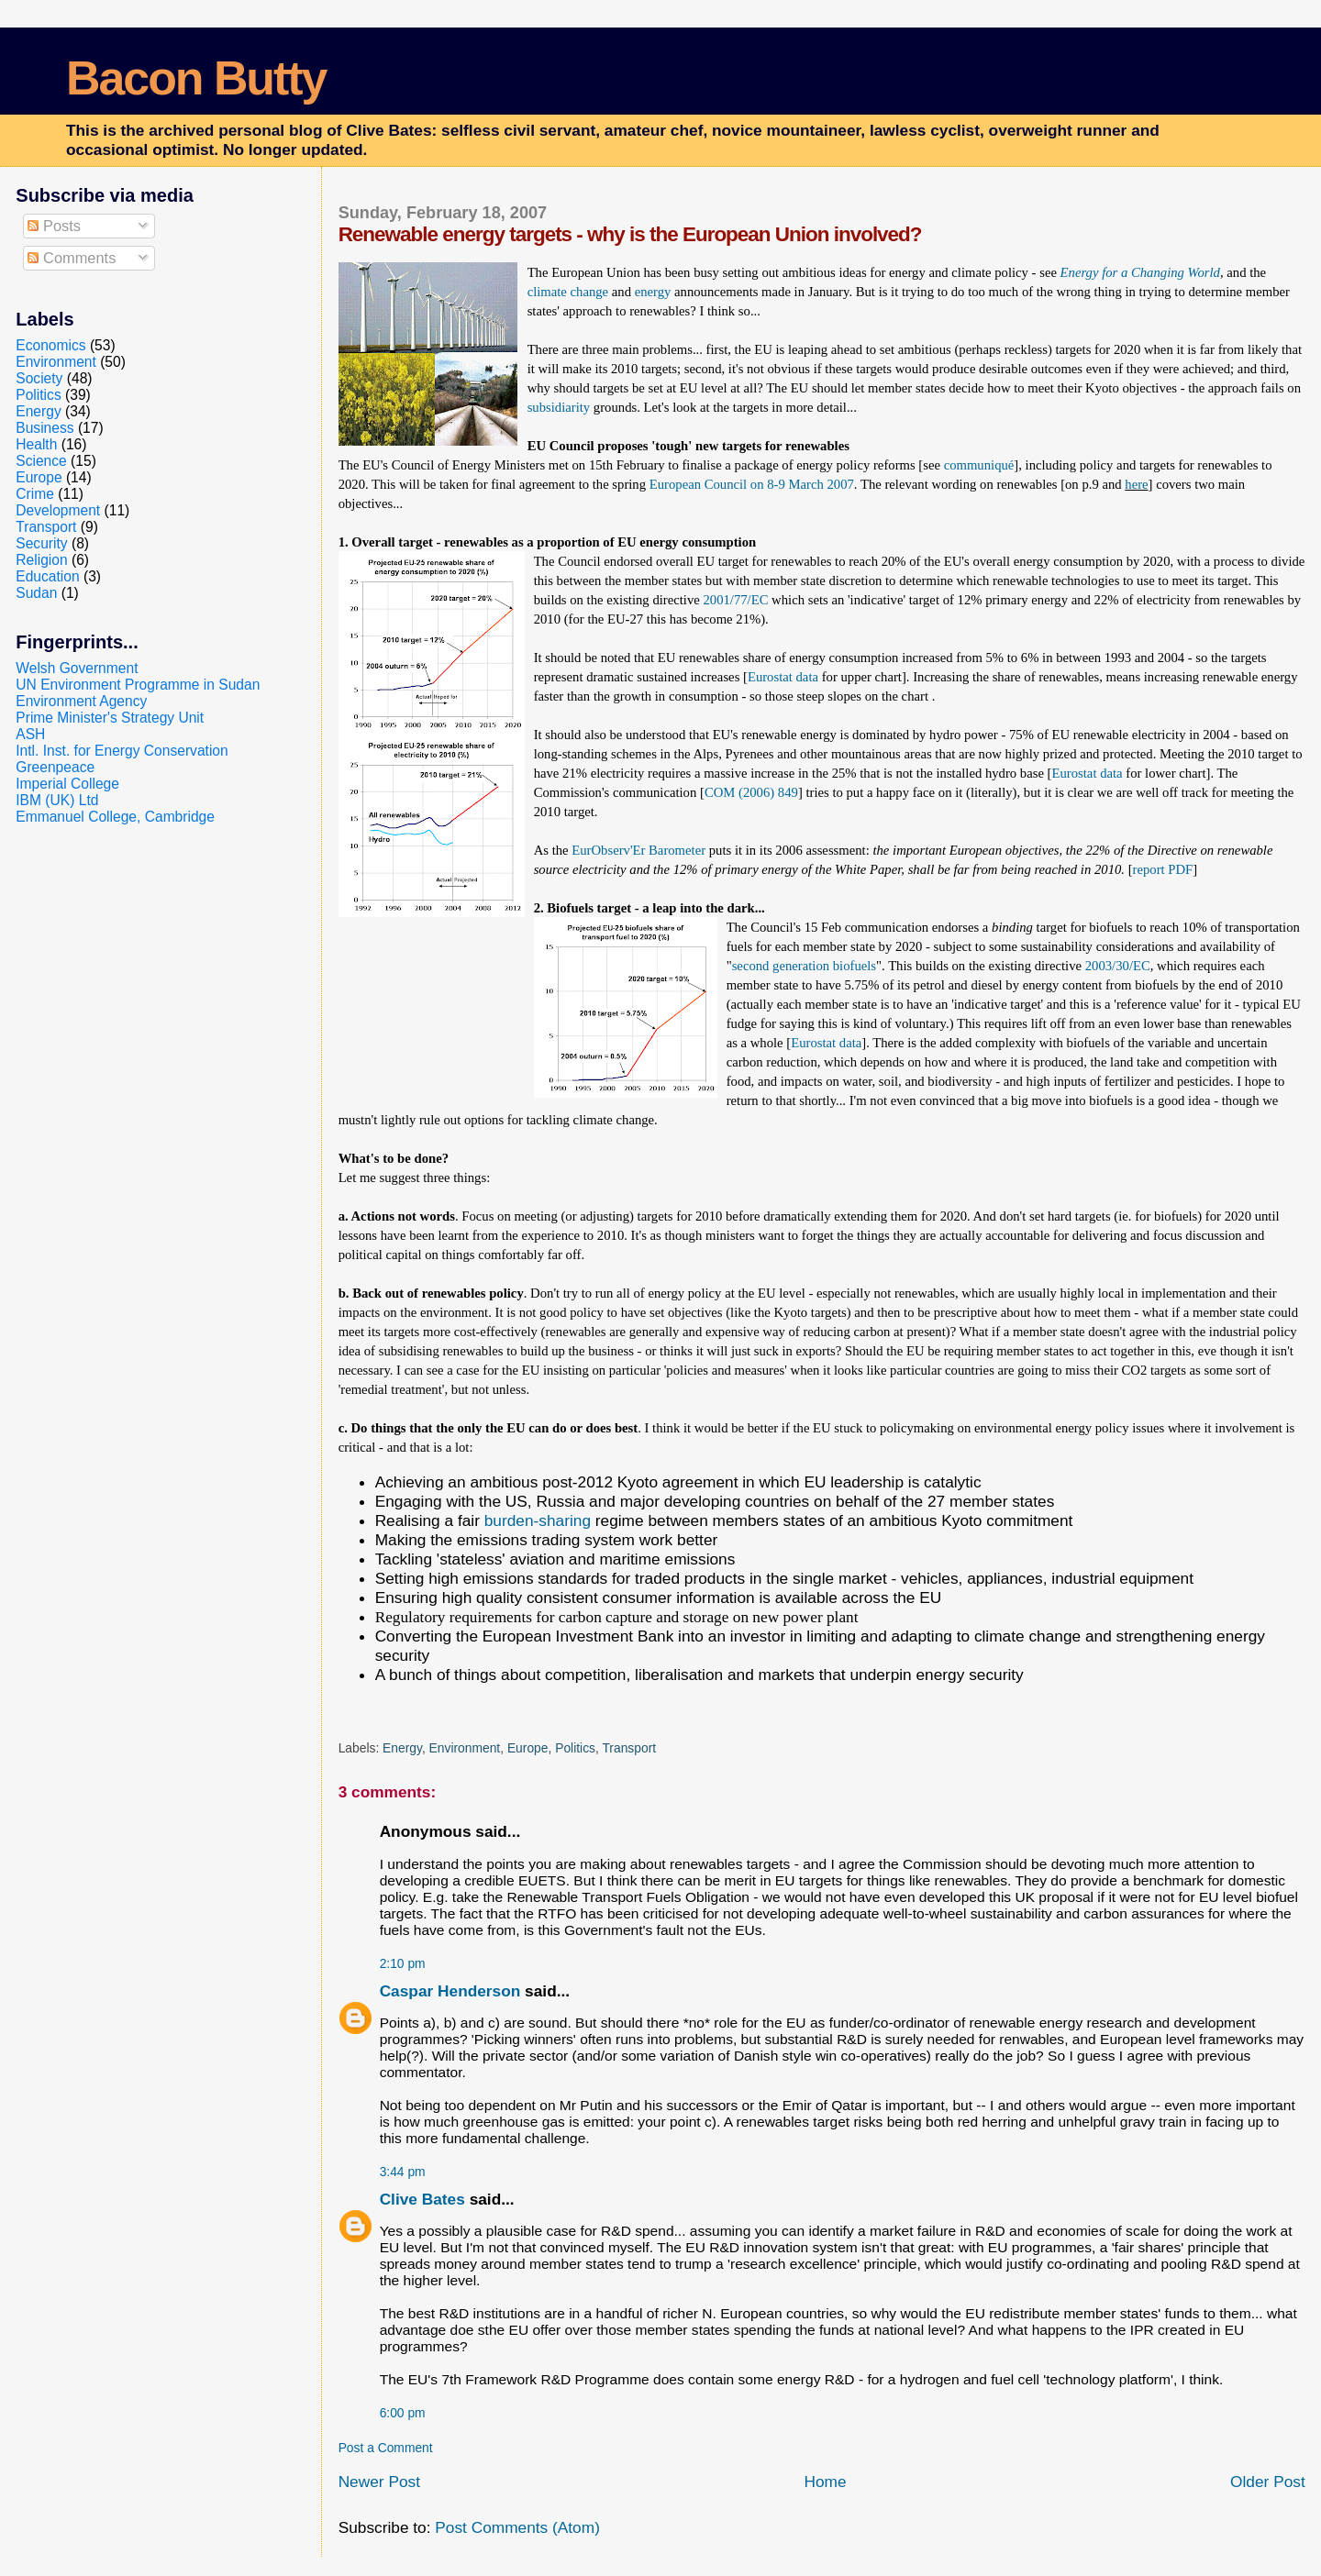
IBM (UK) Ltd (57, 800)
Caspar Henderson (450, 1991)
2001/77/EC (735, 599)
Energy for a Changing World (1140, 272)
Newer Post (379, 2481)
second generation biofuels (804, 965)
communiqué (979, 465)
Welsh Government (77, 668)
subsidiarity (559, 407)
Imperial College (67, 783)
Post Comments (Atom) (517, 2527)
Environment (465, 1748)
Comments (72, 257)
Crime (35, 494)
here (1136, 484)
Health (36, 444)
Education (47, 576)
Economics (50, 345)
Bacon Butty (196, 78)
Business (44, 428)
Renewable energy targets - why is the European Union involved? (630, 234)
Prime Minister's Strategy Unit (110, 717)
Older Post (1267, 2481)
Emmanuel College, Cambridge (115, 816)
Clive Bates (422, 2199)
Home (825, 2481)
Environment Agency (81, 701)
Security (41, 543)
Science (41, 461)
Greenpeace (55, 767)
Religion (41, 560)
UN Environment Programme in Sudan (138, 684)
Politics (575, 1748)
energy (654, 291)
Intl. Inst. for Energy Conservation (122, 750)
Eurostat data (783, 676)
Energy (402, 1748)
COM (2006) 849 (751, 792)
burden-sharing (537, 1520)
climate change (567, 291)
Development (58, 510)
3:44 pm (403, 2171)
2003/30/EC (1117, 965)
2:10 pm (403, 1963)
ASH (30, 734)
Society (39, 378)
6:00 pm (403, 2412)
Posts (54, 225)
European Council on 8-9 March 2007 (751, 484)
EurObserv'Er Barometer (638, 850)
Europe (528, 1748)
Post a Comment (386, 2447)
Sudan (36, 593)
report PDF (1163, 869)
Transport (629, 1748)
